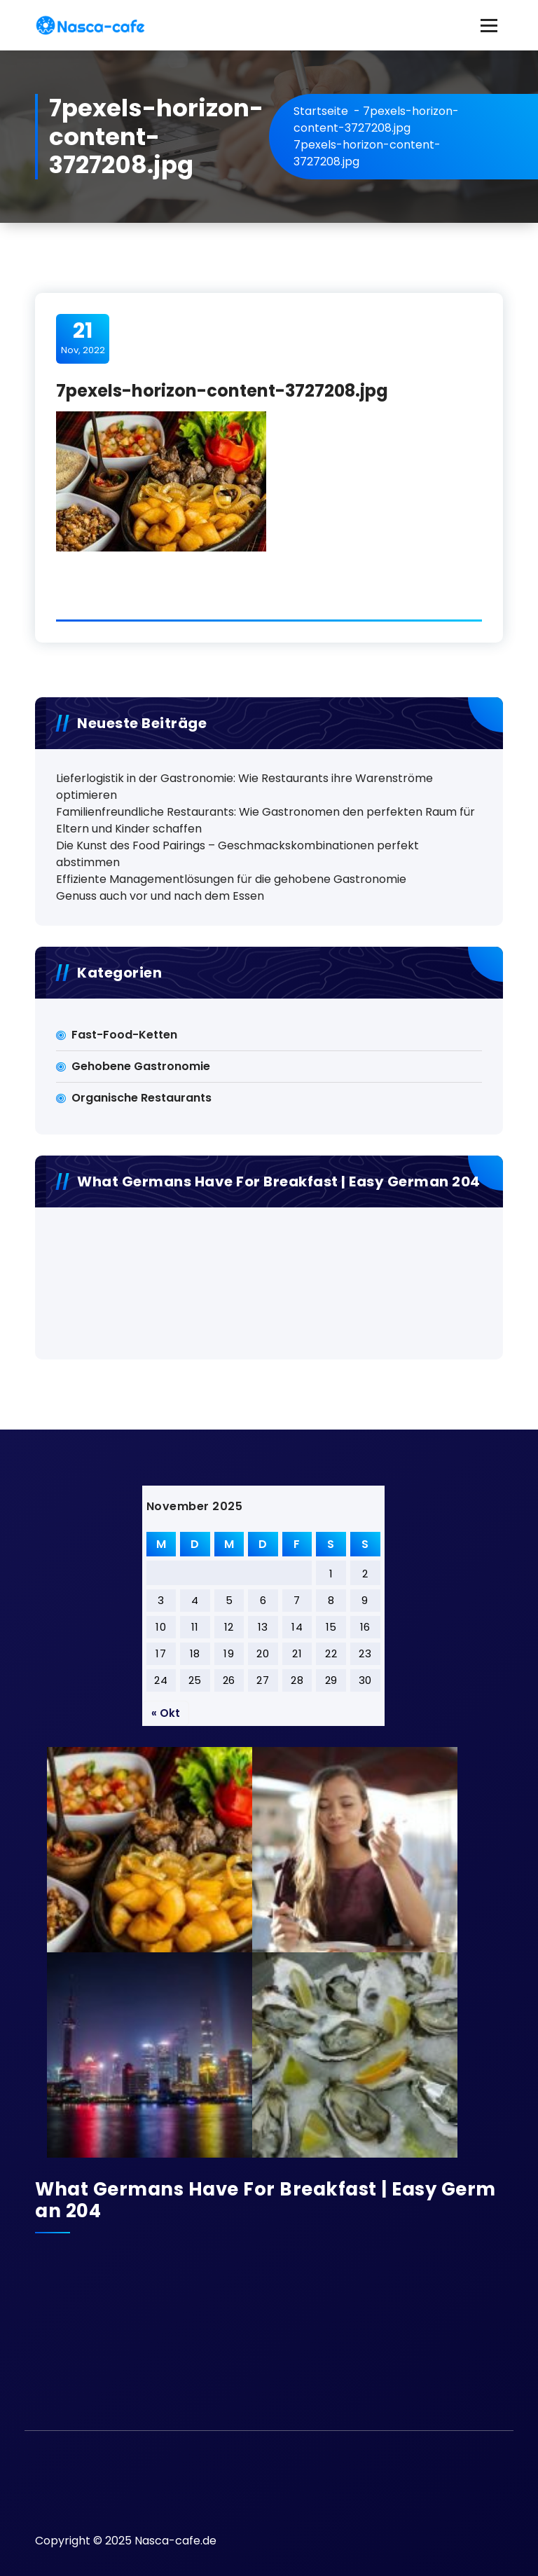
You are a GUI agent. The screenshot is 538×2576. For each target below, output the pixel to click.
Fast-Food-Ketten (124, 1035)
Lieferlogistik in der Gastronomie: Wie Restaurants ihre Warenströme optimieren (244, 786)
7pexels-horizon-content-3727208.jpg (376, 119)
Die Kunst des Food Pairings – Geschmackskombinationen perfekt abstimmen (237, 853)
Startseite (321, 111)
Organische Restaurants (141, 1098)
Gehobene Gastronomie (140, 1066)
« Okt (165, 1713)
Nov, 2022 (83, 338)
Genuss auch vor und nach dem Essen (160, 896)
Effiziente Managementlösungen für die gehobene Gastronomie (231, 879)
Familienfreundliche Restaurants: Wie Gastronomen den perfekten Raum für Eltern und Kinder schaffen (265, 820)
